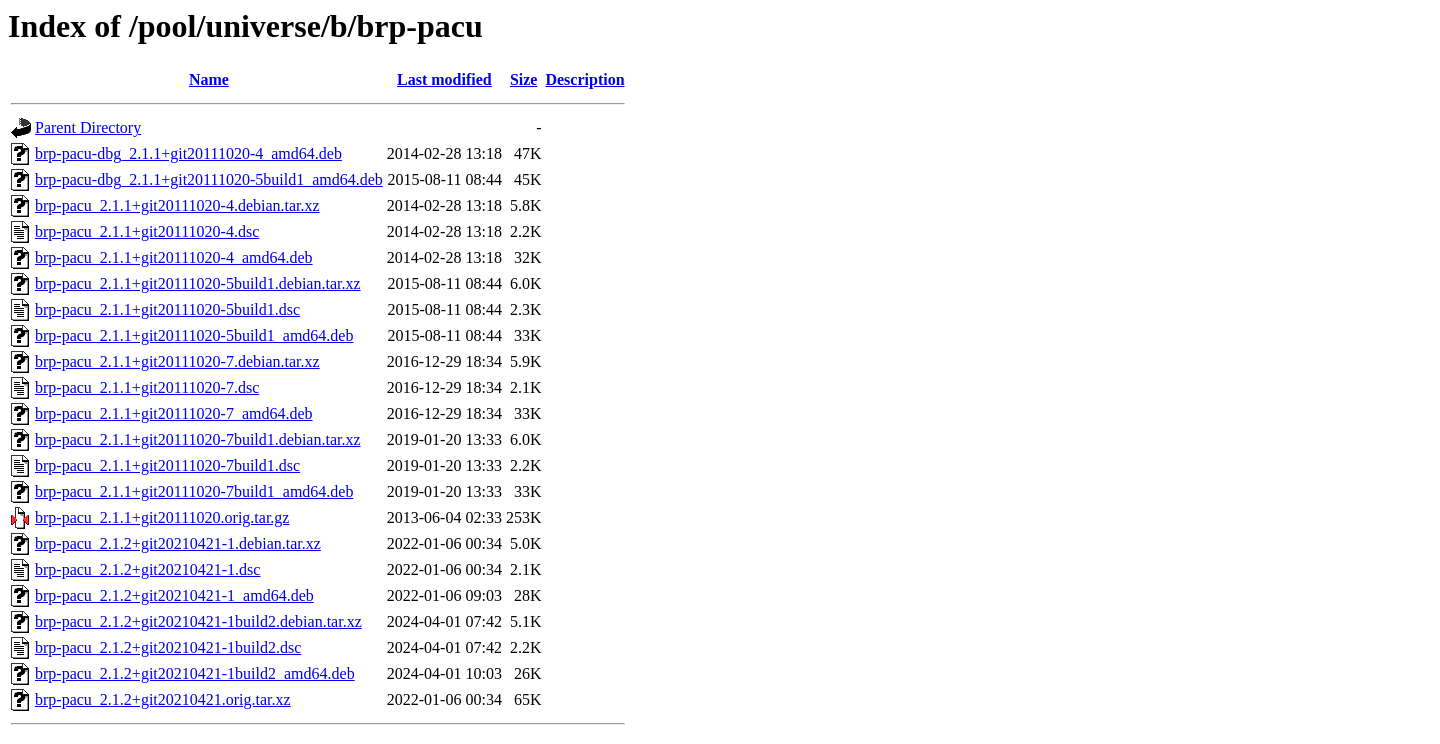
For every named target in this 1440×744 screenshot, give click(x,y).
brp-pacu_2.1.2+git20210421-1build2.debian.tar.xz (198, 621)
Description (584, 79)
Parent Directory (88, 127)
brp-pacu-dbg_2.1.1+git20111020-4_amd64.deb (188, 153)
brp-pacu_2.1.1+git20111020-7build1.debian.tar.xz (198, 439)
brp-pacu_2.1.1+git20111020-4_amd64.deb (174, 257)
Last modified (444, 79)
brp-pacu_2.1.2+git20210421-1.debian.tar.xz (178, 543)
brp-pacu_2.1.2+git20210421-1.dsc (147, 569)
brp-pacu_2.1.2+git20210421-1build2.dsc (168, 647)
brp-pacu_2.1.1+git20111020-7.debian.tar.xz (177, 361)
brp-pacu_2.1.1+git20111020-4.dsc (147, 231)
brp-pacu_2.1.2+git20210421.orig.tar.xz (163, 699)
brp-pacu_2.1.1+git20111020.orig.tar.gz (162, 517)
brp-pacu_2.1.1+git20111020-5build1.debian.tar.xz (198, 283)
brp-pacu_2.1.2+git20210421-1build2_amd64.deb (195, 673)
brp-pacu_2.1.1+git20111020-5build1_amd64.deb (194, 335)
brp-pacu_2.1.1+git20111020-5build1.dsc (167, 309)
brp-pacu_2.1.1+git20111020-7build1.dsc (167, 465)
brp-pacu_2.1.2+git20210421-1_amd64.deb (174, 595)
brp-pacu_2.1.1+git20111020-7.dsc (147, 387)
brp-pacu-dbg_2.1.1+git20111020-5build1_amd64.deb (209, 179)
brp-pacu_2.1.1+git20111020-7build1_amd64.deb (194, 491)
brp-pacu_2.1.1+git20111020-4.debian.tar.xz (177, 205)
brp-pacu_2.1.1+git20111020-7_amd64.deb (174, 413)
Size (524, 79)
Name (209, 79)
